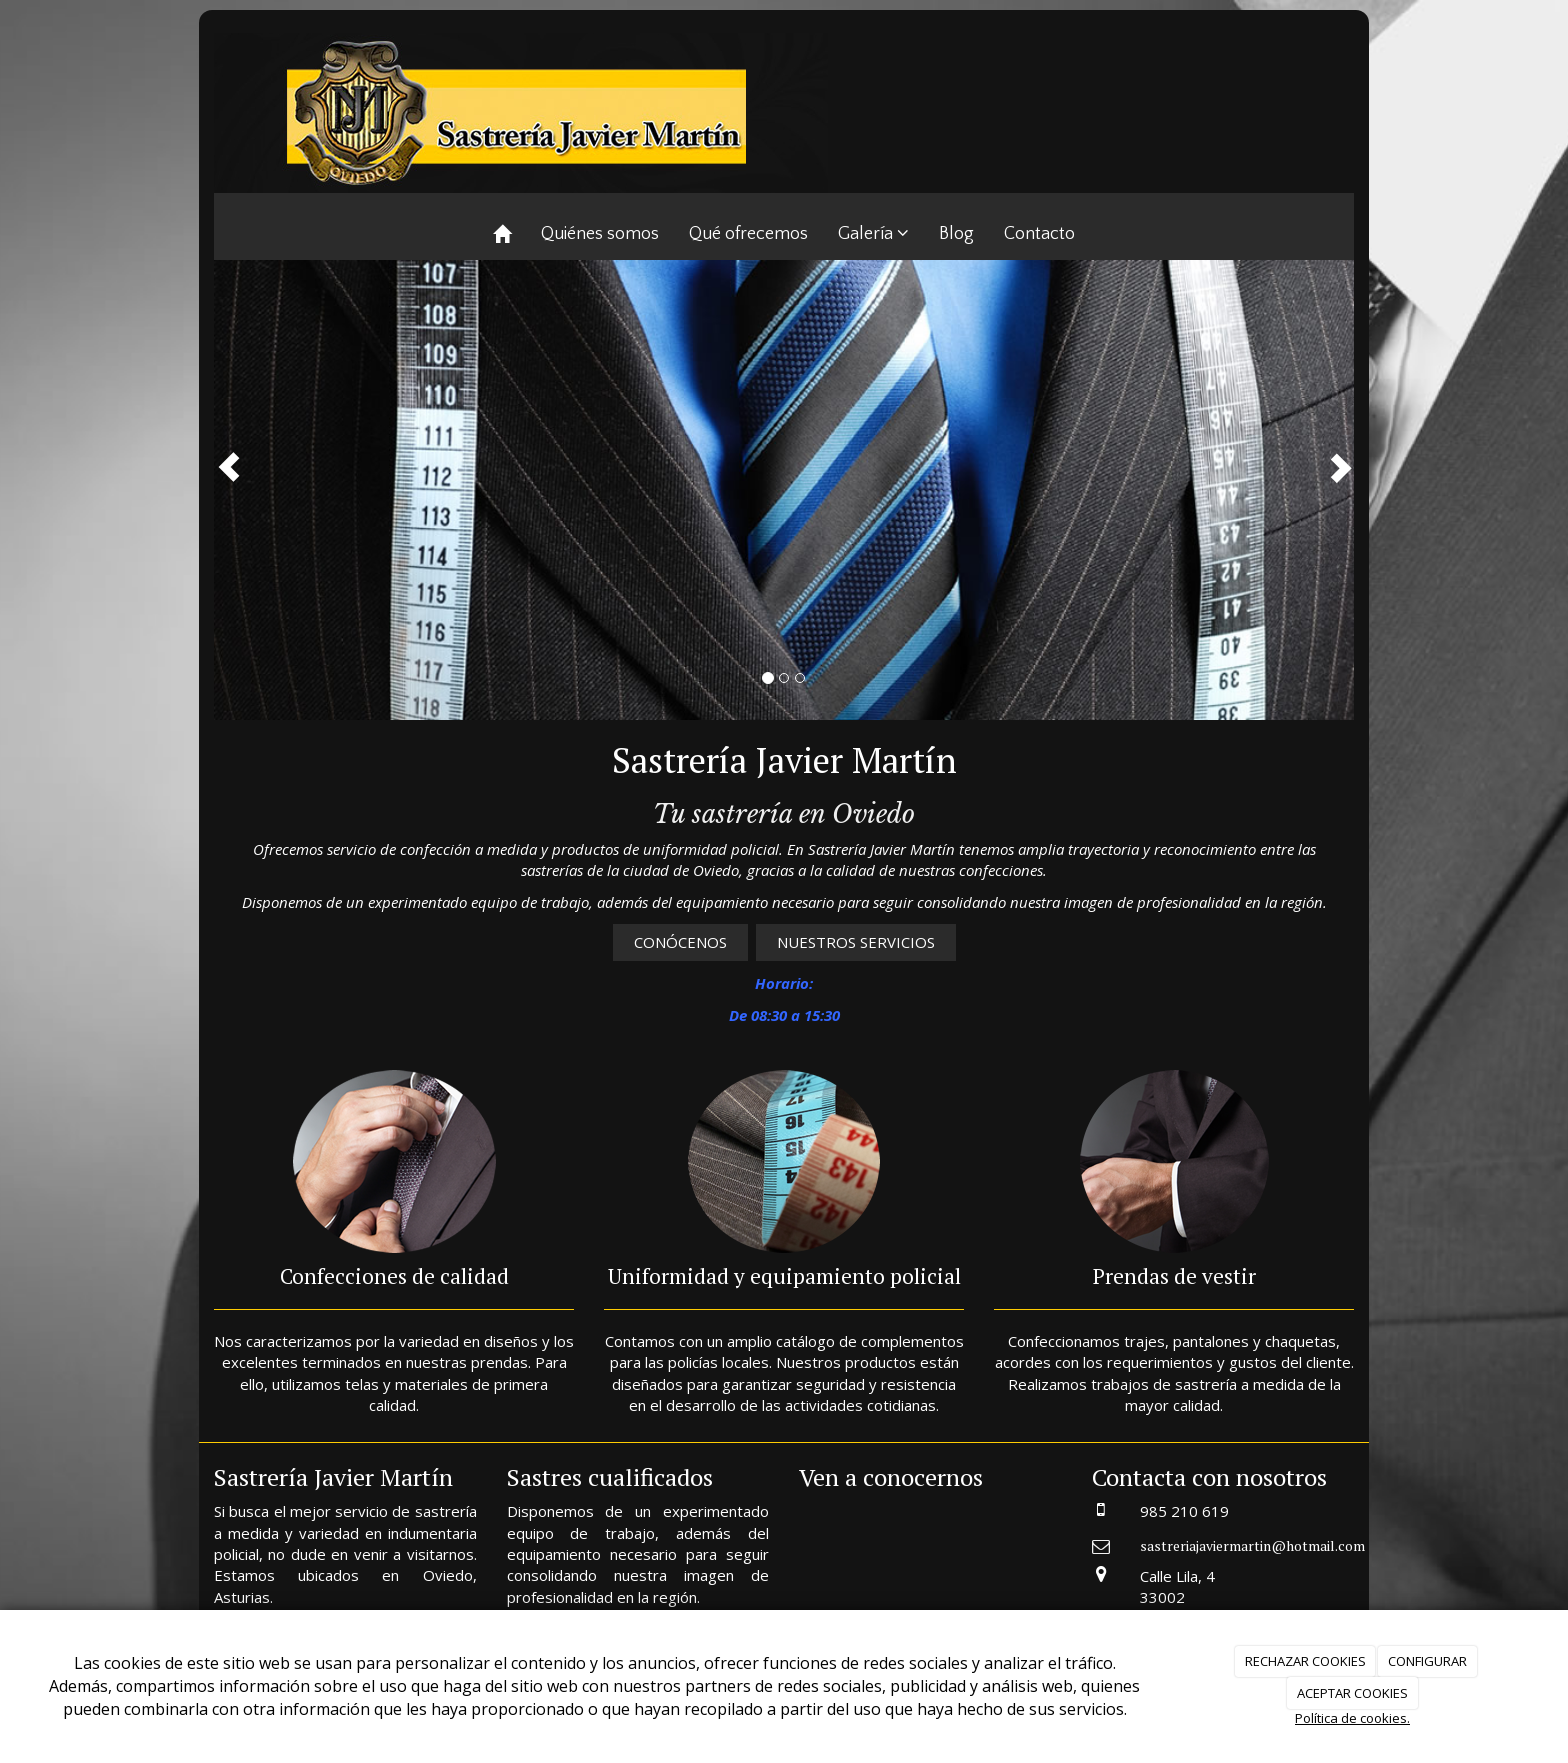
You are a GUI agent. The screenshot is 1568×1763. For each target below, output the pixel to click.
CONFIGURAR (1427, 1661)
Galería (873, 234)
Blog (956, 234)
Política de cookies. (1352, 1718)
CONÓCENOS (680, 942)
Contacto (1039, 234)
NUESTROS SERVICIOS (856, 942)
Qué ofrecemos (748, 234)
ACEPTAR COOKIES (1352, 1693)
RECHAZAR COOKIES (1305, 1661)
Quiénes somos (600, 234)
